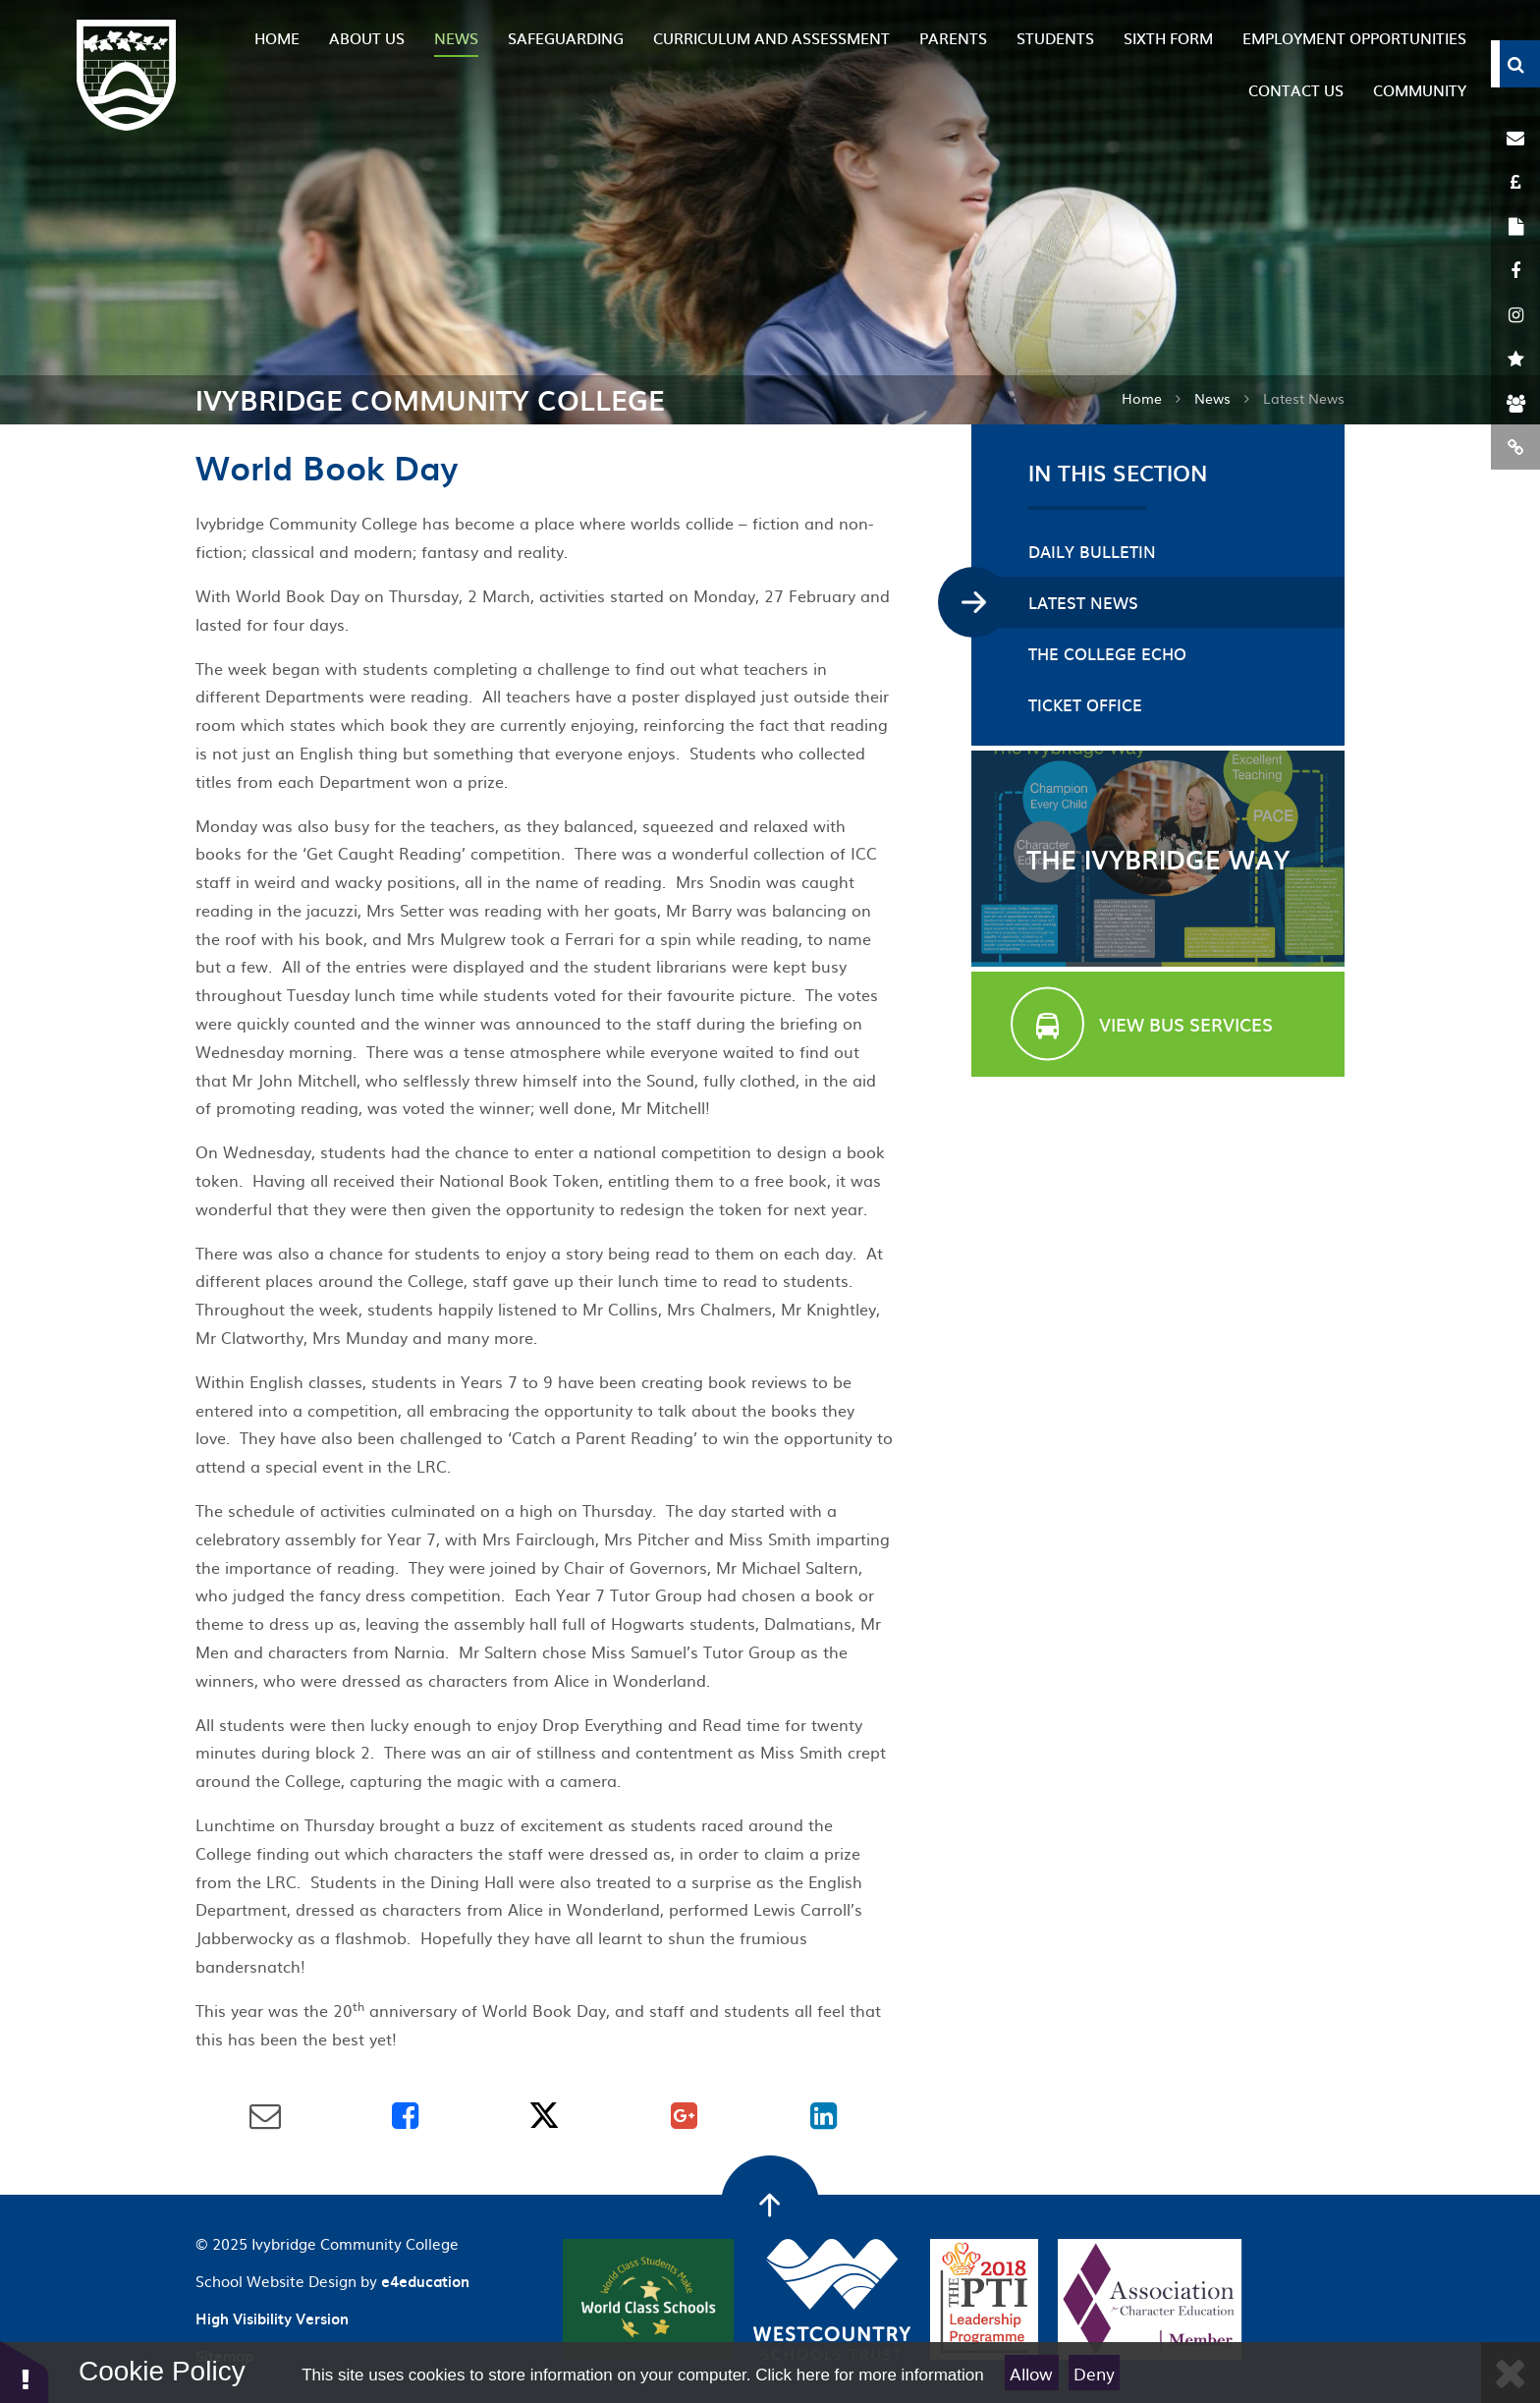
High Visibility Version (272, 2318)
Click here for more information (869, 2375)
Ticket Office (1085, 704)
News (1212, 398)
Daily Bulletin (1092, 551)
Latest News (1304, 398)
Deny (1094, 2373)
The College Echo (1107, 653)
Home (1142, 398)
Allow (1031, 2373)
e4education (425, 2281)
